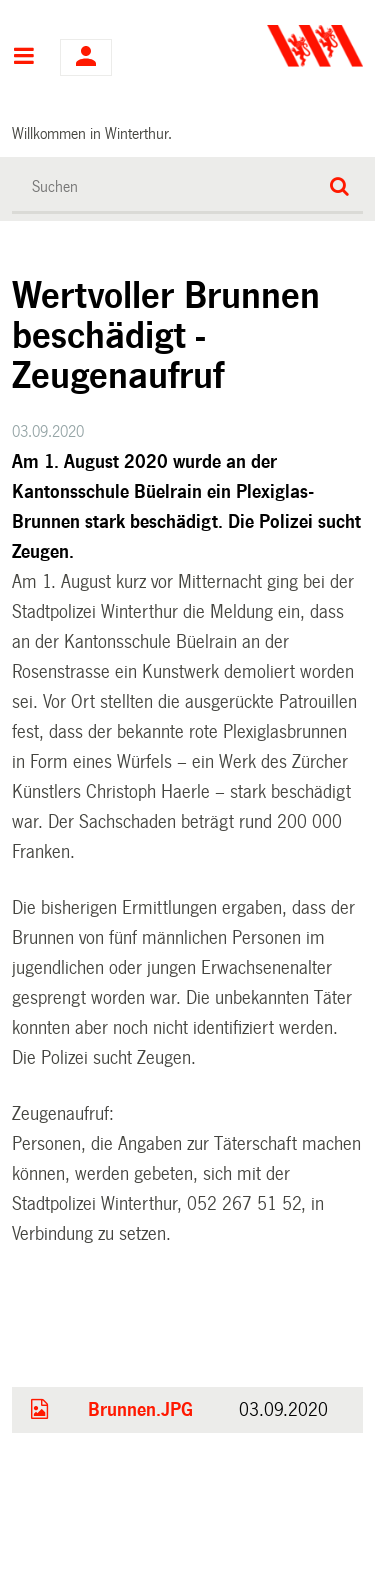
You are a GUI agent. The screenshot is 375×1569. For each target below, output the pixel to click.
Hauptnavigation (23, 58)
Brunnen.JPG (140, 1410)
